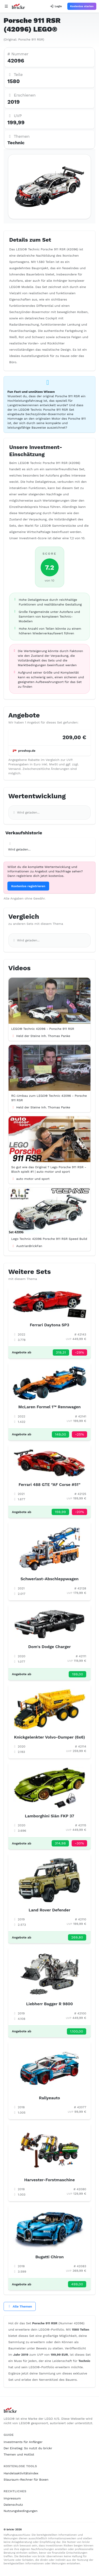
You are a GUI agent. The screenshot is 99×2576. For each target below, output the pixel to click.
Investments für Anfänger (23, 2442)
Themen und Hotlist (19, 2454)
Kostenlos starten (82, 6)
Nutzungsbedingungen (20, 2511)
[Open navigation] (6, 6)
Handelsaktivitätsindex (21, 2473)
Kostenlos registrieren (28, 886)
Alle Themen (19, 2306)
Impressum (12, 2498)
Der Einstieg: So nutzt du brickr (28, 2448)
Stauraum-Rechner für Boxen (26, 2479)
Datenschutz (13, 2504)
